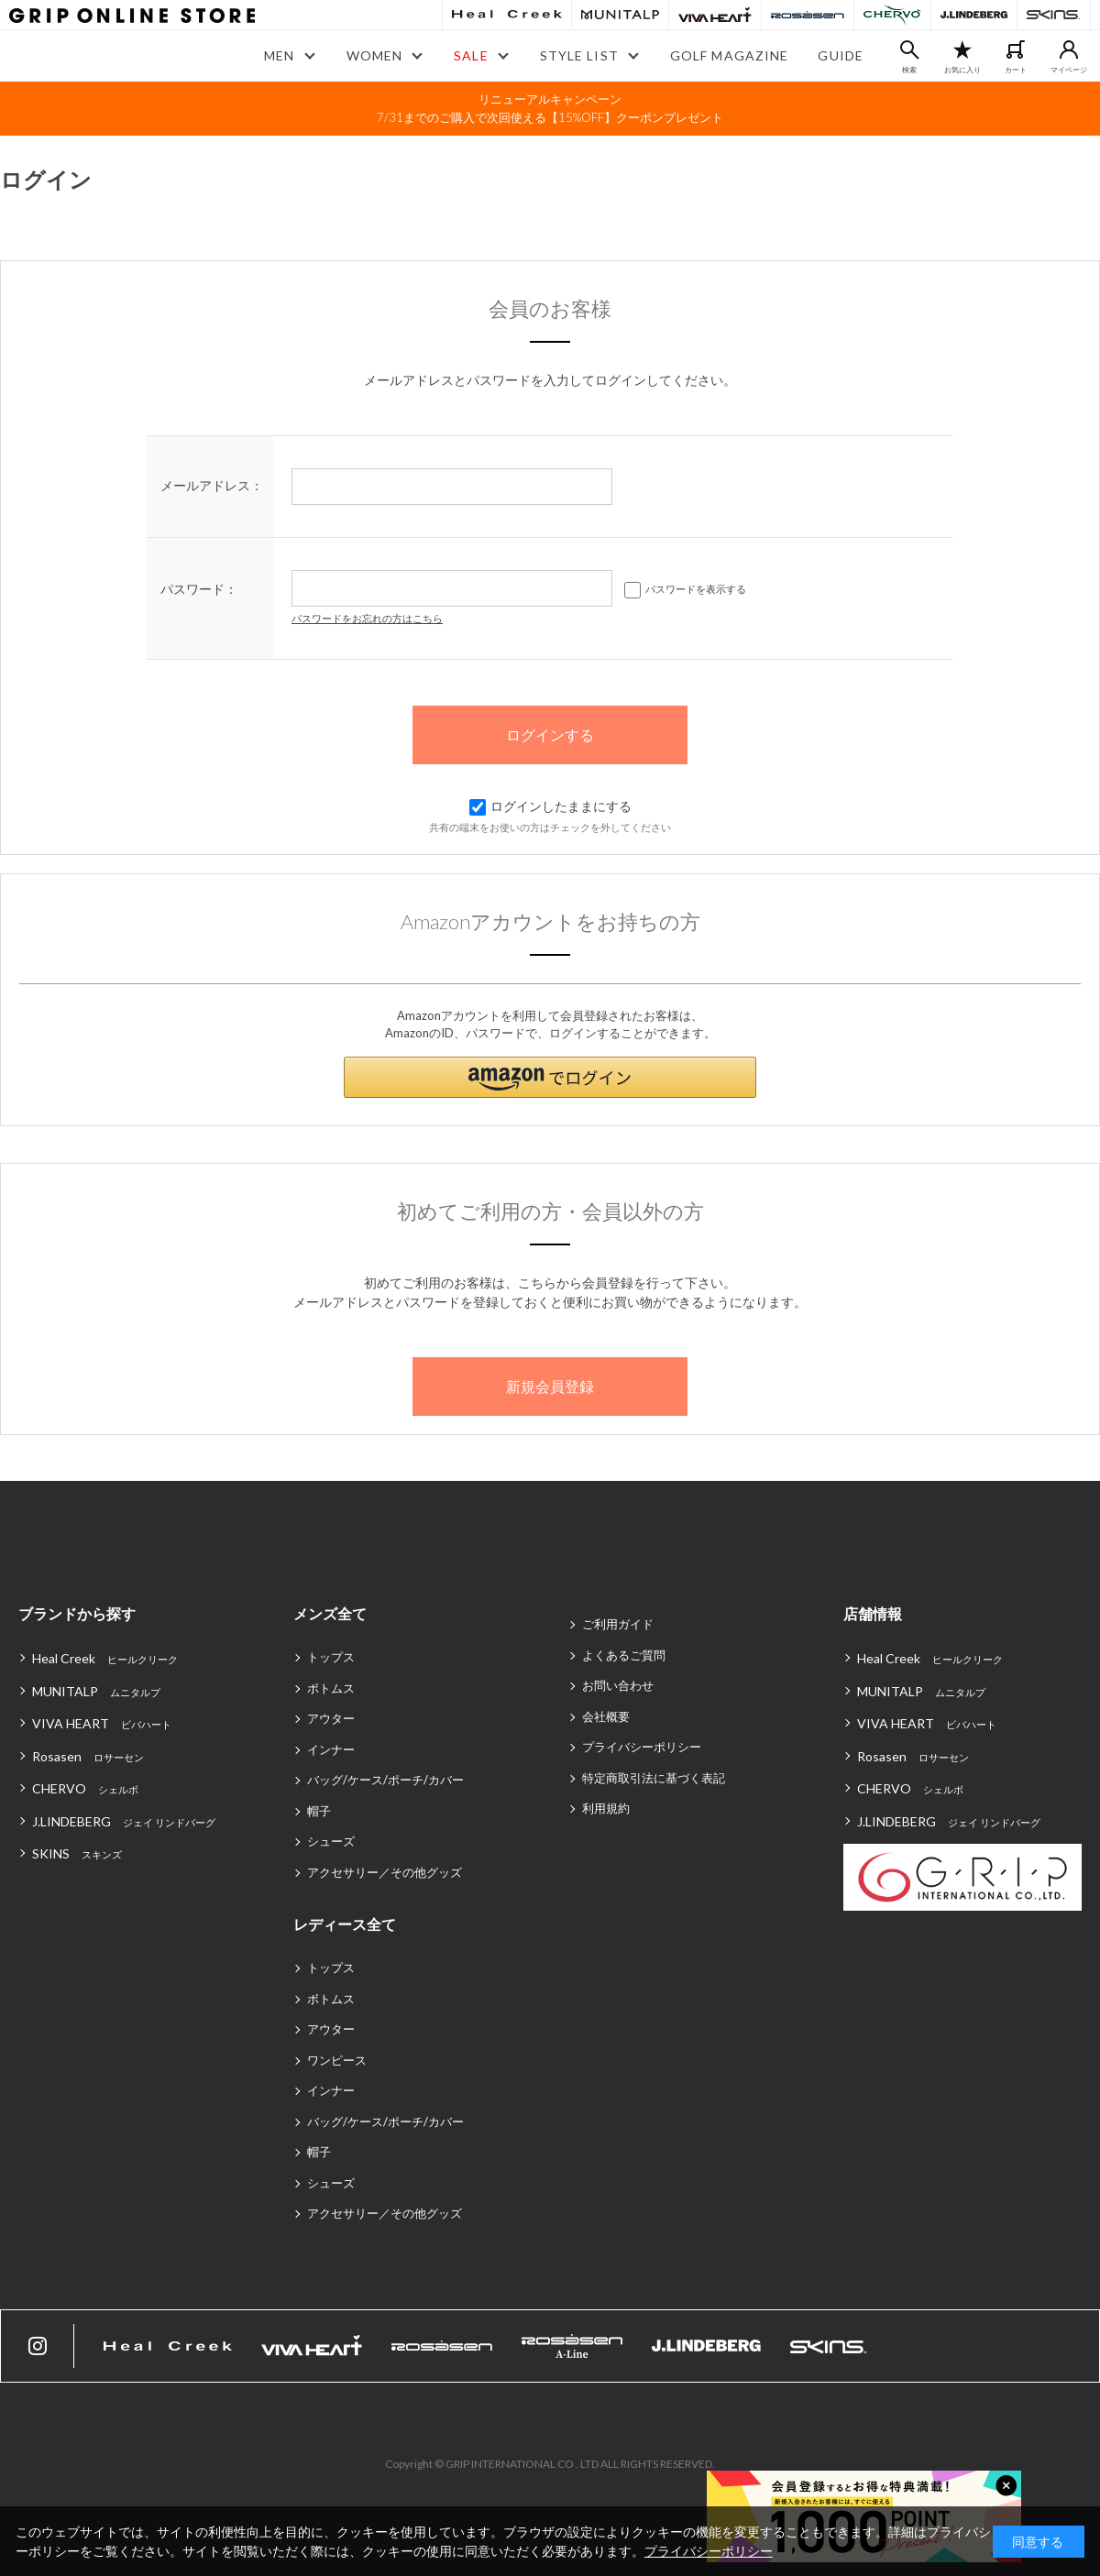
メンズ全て (330, 1613)
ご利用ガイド (618, 1624)
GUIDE (841, 55)
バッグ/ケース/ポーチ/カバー (385, 1779)
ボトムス (331, 1688)
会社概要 (606, 1716)
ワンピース (337, 2060)
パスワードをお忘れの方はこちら (367, 618)
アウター (331, 1718)
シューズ (331, 1841)
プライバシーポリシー (641, 1746)
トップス (331, 1657)
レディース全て (344, 1924)
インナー (331, 1749)
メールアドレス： (211, 485)
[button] (550, 1077)
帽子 (319, 1810)
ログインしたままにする (550, 806)
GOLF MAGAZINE (729, 55)
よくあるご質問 (624, 1655)
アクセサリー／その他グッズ (384, 1872)
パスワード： (198, 589)
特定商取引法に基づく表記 (653, 1777)
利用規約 (606, 1808)
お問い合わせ (618, 1685)
